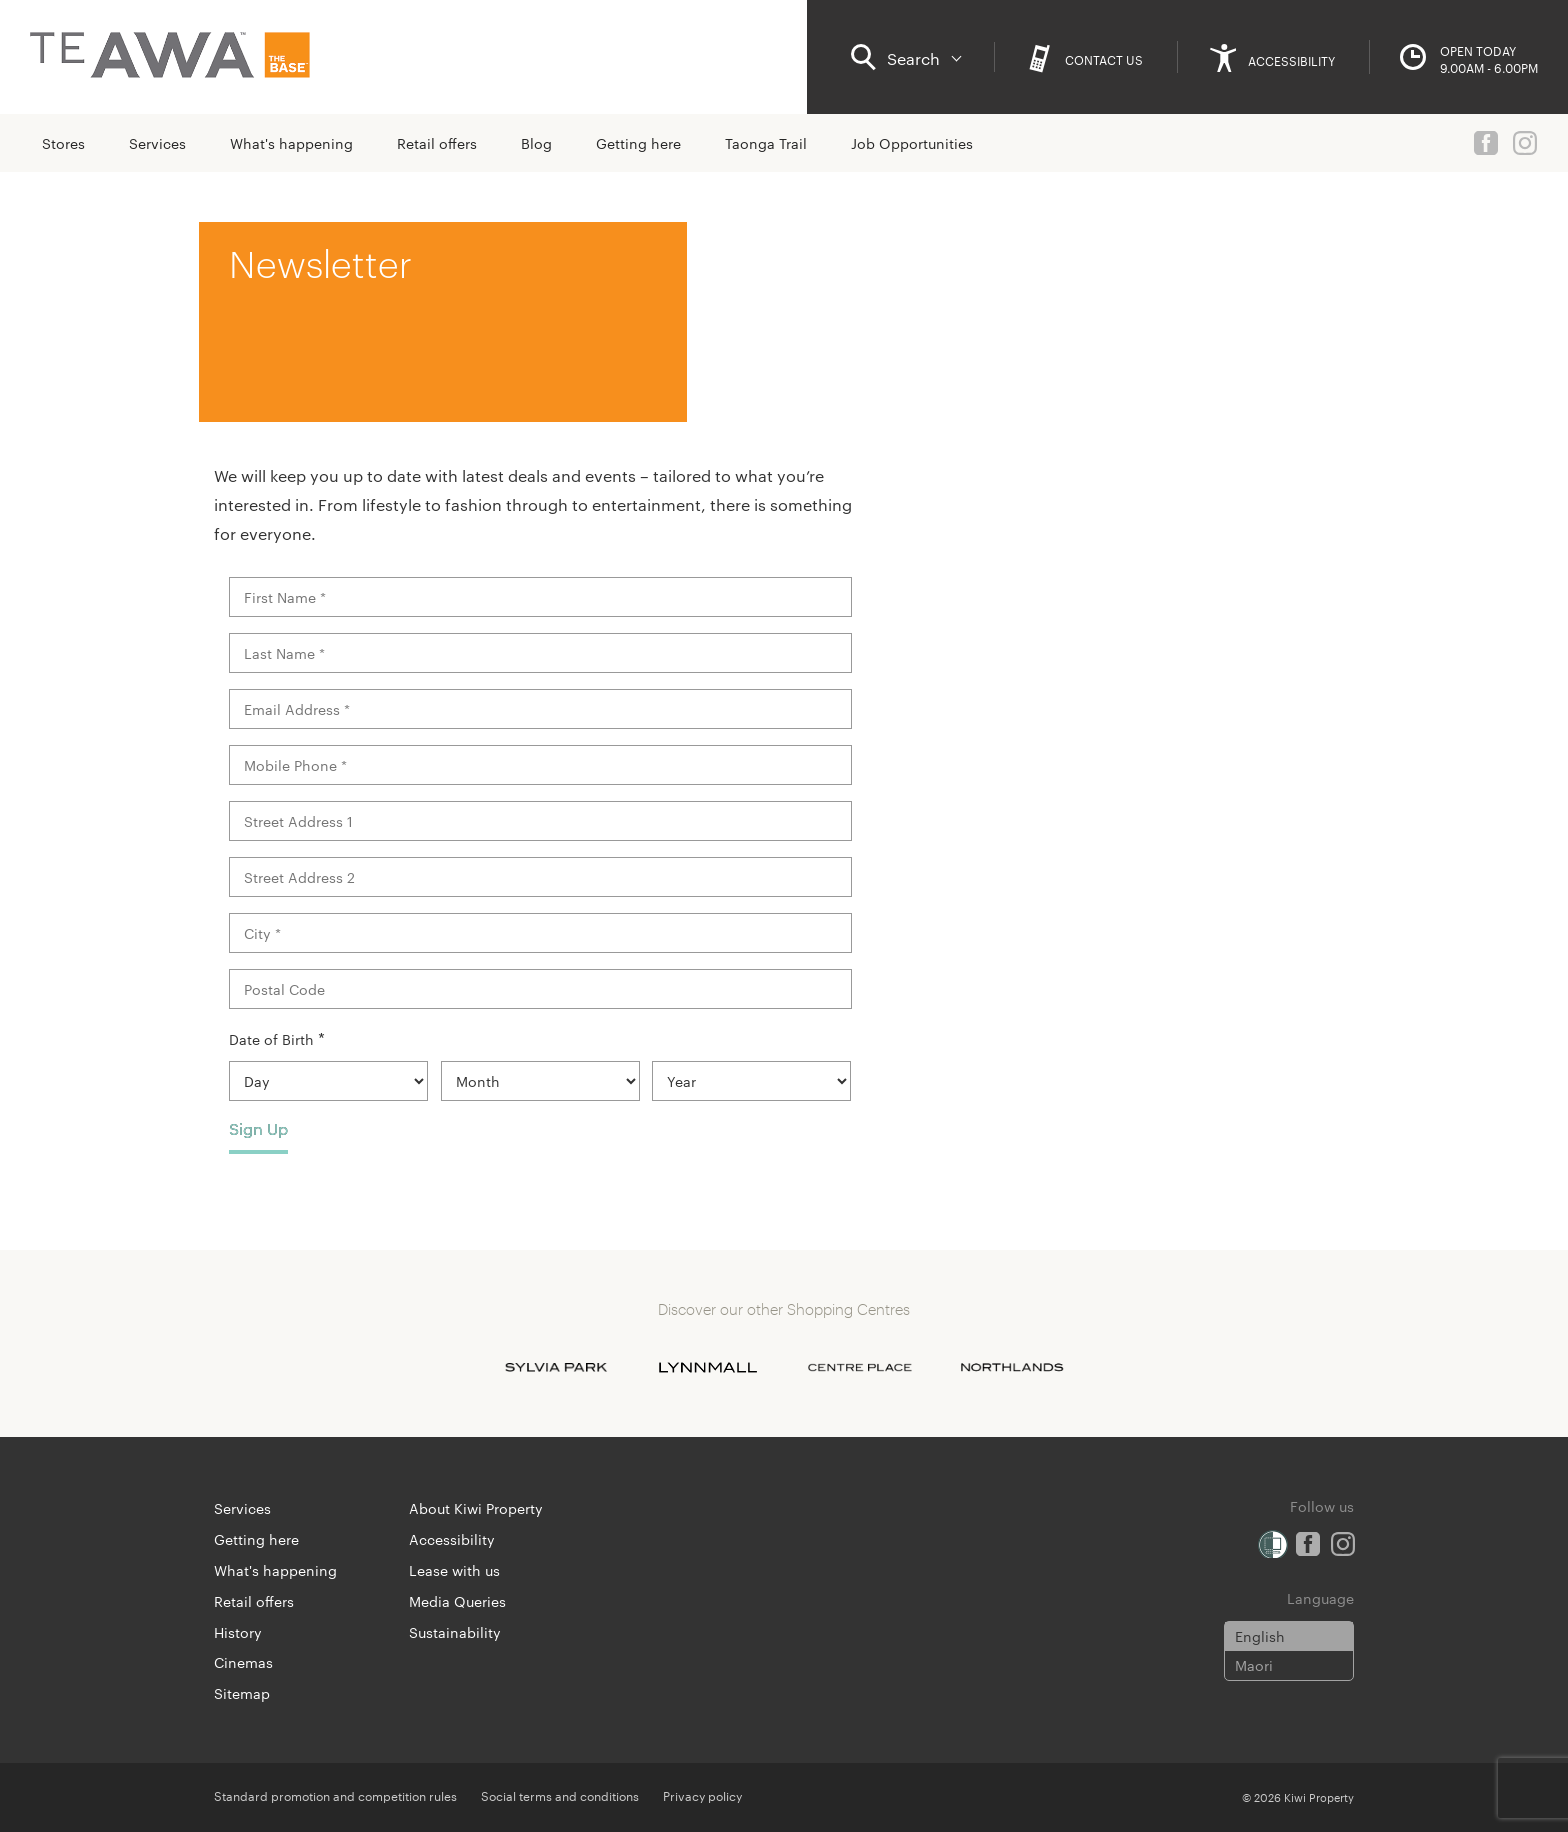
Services (157, 143)
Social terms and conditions (560, 1795)
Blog (536, 143)
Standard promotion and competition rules (335, 1795)
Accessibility (452, 1539)
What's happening (291, 143)
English (1260, 1636)
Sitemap (242, 1693)
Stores (63, 143)
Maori (1254, 1665)
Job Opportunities (912, 143)
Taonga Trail (766, 143)
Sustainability (455, 1632)
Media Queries (457, 1601)
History (238, 1632)
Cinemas (243, 1662)
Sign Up (258, 1128)
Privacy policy (702, 1795)
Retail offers (437, 143)
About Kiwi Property (476, 1508)
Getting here (638, 143)
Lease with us (454, 1570)
